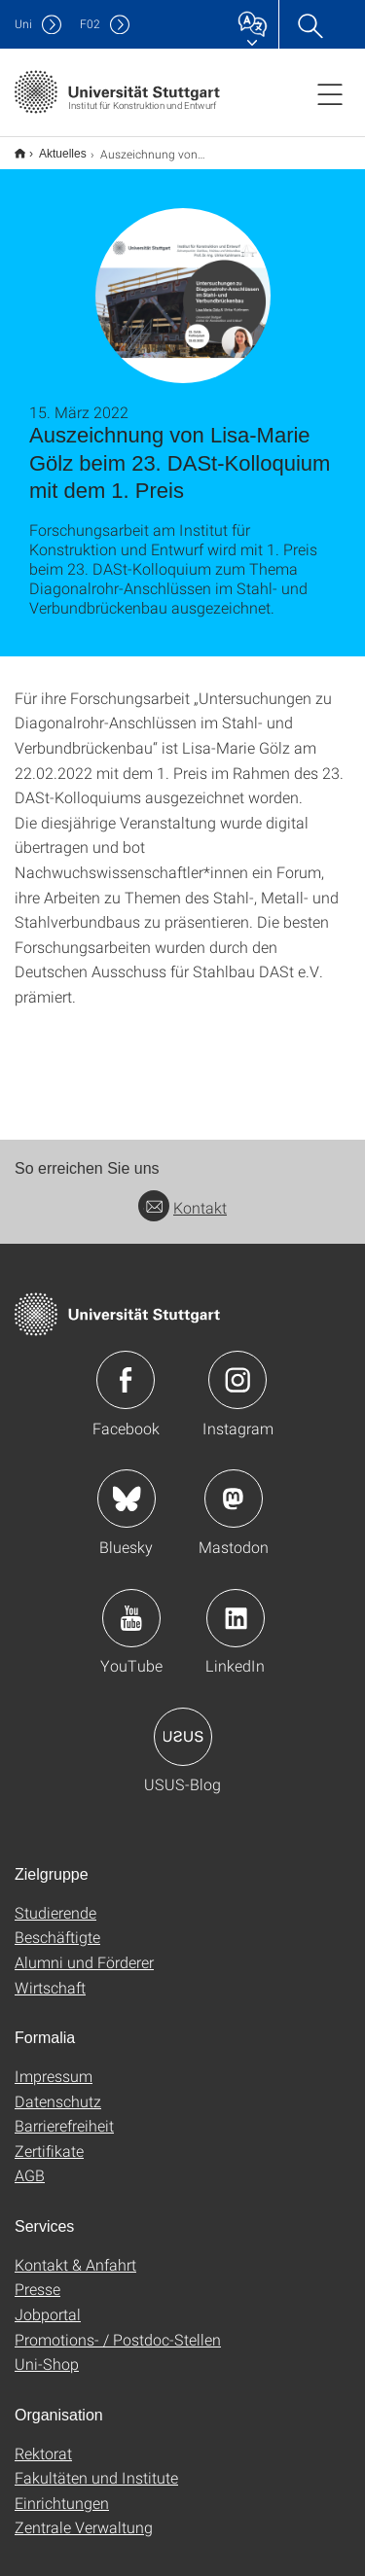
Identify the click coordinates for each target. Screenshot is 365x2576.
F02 (90, 24)
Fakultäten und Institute (96, 2464)
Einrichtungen (62, 2490)
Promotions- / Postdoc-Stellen (118, 2326)
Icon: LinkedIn (235, 1605)
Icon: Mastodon (233, 1486)
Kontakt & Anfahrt (75, 2251)
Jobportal (48, 2301)
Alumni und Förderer (84, 1949)
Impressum (53, 2063)
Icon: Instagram (237, 1367)
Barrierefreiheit (64, 2112)
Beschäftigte (57, 1924)
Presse (37, 2276)
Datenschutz (58, 2088)
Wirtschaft (50, 1974)
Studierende (55, 1899)
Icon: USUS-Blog (183, 1724)
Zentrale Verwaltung (84, 2514)
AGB (30, 2162)
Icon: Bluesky (126, 1486)
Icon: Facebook (125, 1367)
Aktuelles (52, 147)
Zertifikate (49, 2138)
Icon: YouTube (131, 1605)
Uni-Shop (47, 2351)
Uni (23, 24)
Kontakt (182, 1194)
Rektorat (43, 2440)
